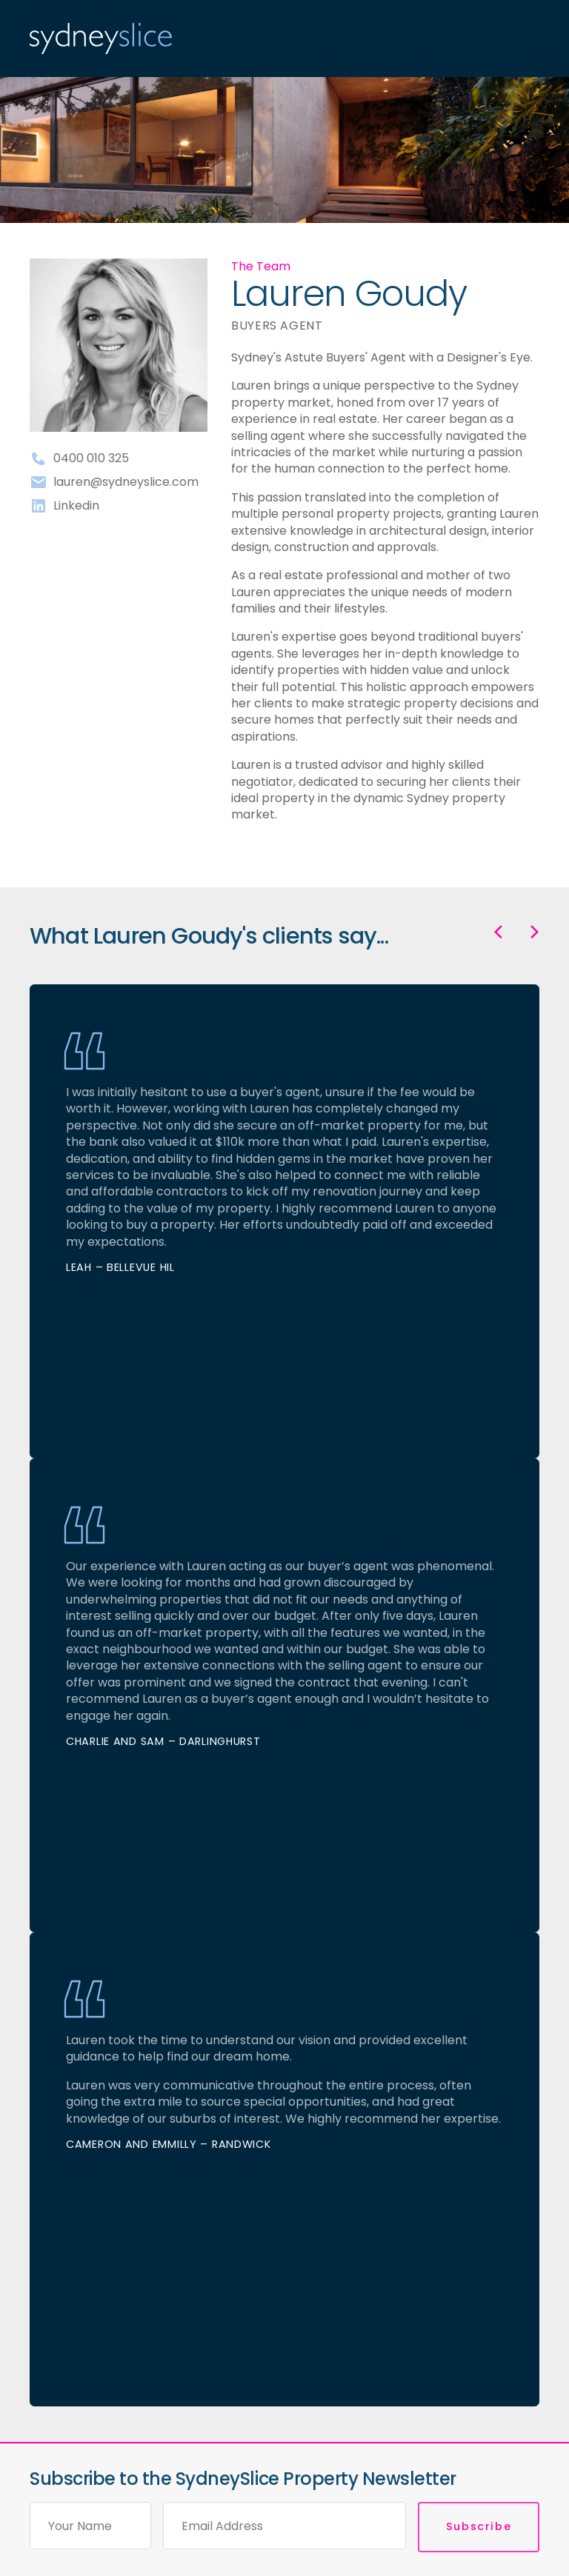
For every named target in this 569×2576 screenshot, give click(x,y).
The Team (260, 266)
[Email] (284, 2525)
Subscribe (478, 2526)
